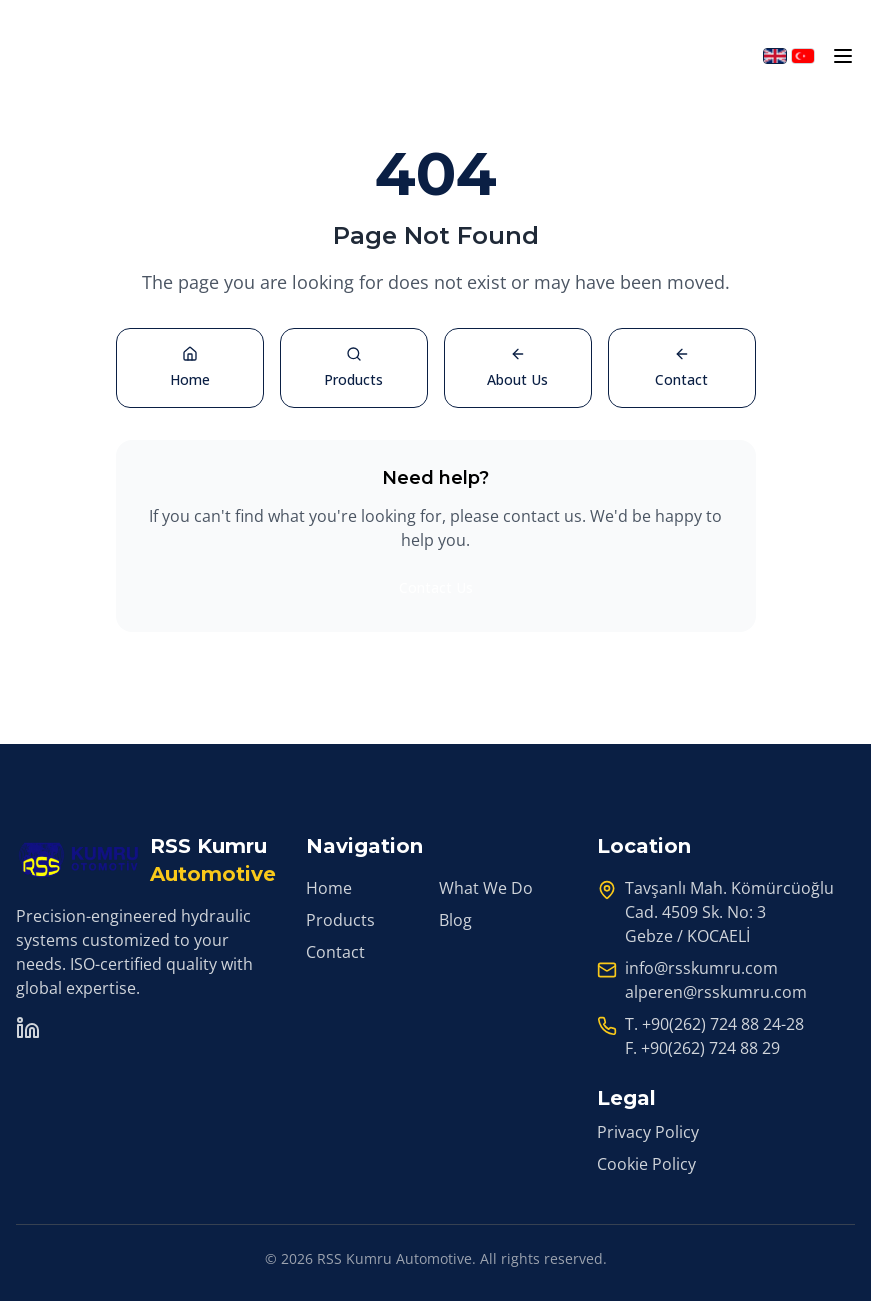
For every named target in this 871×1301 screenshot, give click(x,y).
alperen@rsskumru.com (716, 992)
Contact (335, 952)
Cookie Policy (646, 1164)
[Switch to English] (775, 56)
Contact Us (436, 587)
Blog (455, 920)
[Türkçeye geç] (803, 56)
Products (340, 920)
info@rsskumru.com (701, 968)
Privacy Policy (648, 1132)
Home (329, 888)
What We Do (486, 888)
